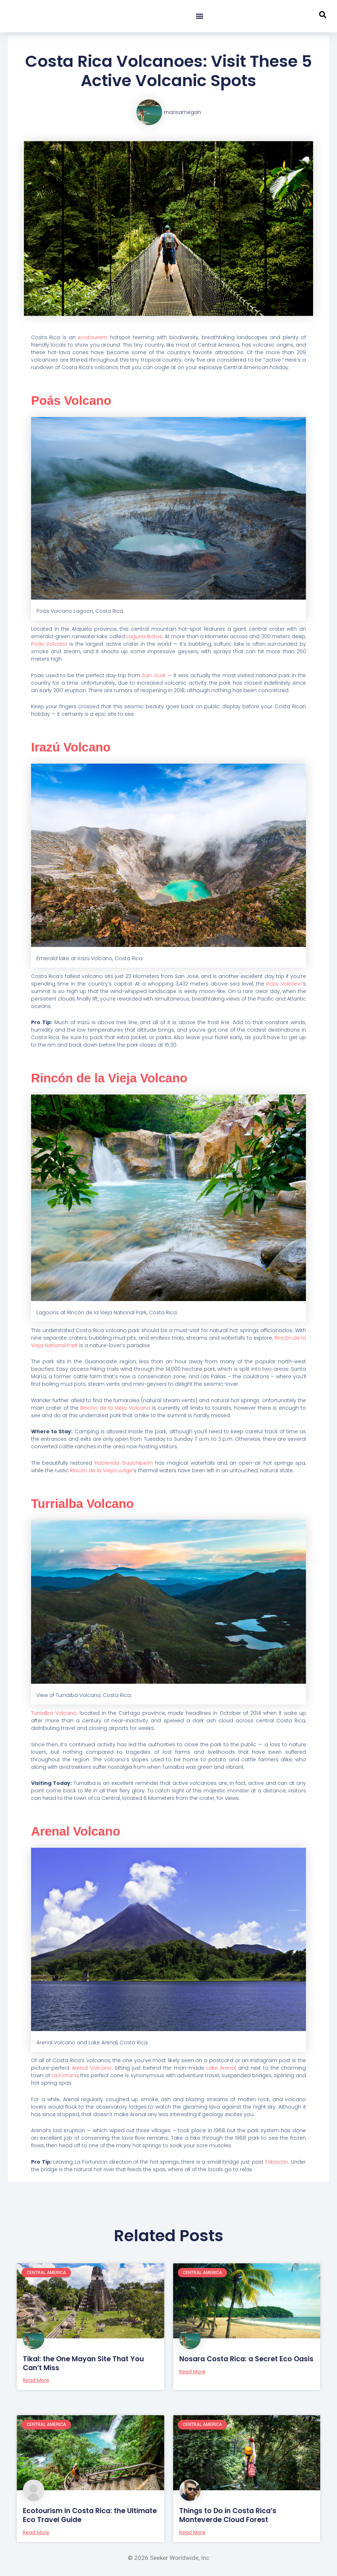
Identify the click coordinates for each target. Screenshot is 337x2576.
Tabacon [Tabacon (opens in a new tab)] (276, 2161)
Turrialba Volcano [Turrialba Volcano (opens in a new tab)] (54, 1713)
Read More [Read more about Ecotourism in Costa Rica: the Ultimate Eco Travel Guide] (36, 2531)
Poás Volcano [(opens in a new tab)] (49, 643)
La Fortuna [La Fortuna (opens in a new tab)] (64, 2075)
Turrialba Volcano (87, 1503)
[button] (199, 16)
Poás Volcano (75, 400)
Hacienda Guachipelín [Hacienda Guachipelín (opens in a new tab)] (124, 1462)
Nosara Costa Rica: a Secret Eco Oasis (237, 2363)
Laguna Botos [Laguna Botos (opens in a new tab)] (144, 636)
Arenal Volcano (80, 1830)
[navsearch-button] (323, 16)
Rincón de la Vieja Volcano (116, 1077)
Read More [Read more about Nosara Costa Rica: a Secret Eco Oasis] (192, 2379)
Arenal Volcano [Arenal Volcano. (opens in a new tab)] (91, 2067)
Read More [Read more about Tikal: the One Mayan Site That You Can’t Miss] (36, 2379)
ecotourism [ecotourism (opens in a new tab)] (92, 337)
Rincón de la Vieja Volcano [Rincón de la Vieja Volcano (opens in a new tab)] (115, 1407)
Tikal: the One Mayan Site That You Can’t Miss (86, 2363)
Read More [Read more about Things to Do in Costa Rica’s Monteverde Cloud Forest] (192, 2531)
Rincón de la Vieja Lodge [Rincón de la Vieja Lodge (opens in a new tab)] (101, 1470)
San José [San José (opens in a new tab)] (154, 675)
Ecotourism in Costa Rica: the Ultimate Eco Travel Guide (76, 2514)
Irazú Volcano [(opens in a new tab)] (284, 983)
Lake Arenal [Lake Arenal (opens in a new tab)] (221, 2067)
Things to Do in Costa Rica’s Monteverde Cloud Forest (229, 2514)
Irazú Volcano (74, 746)
